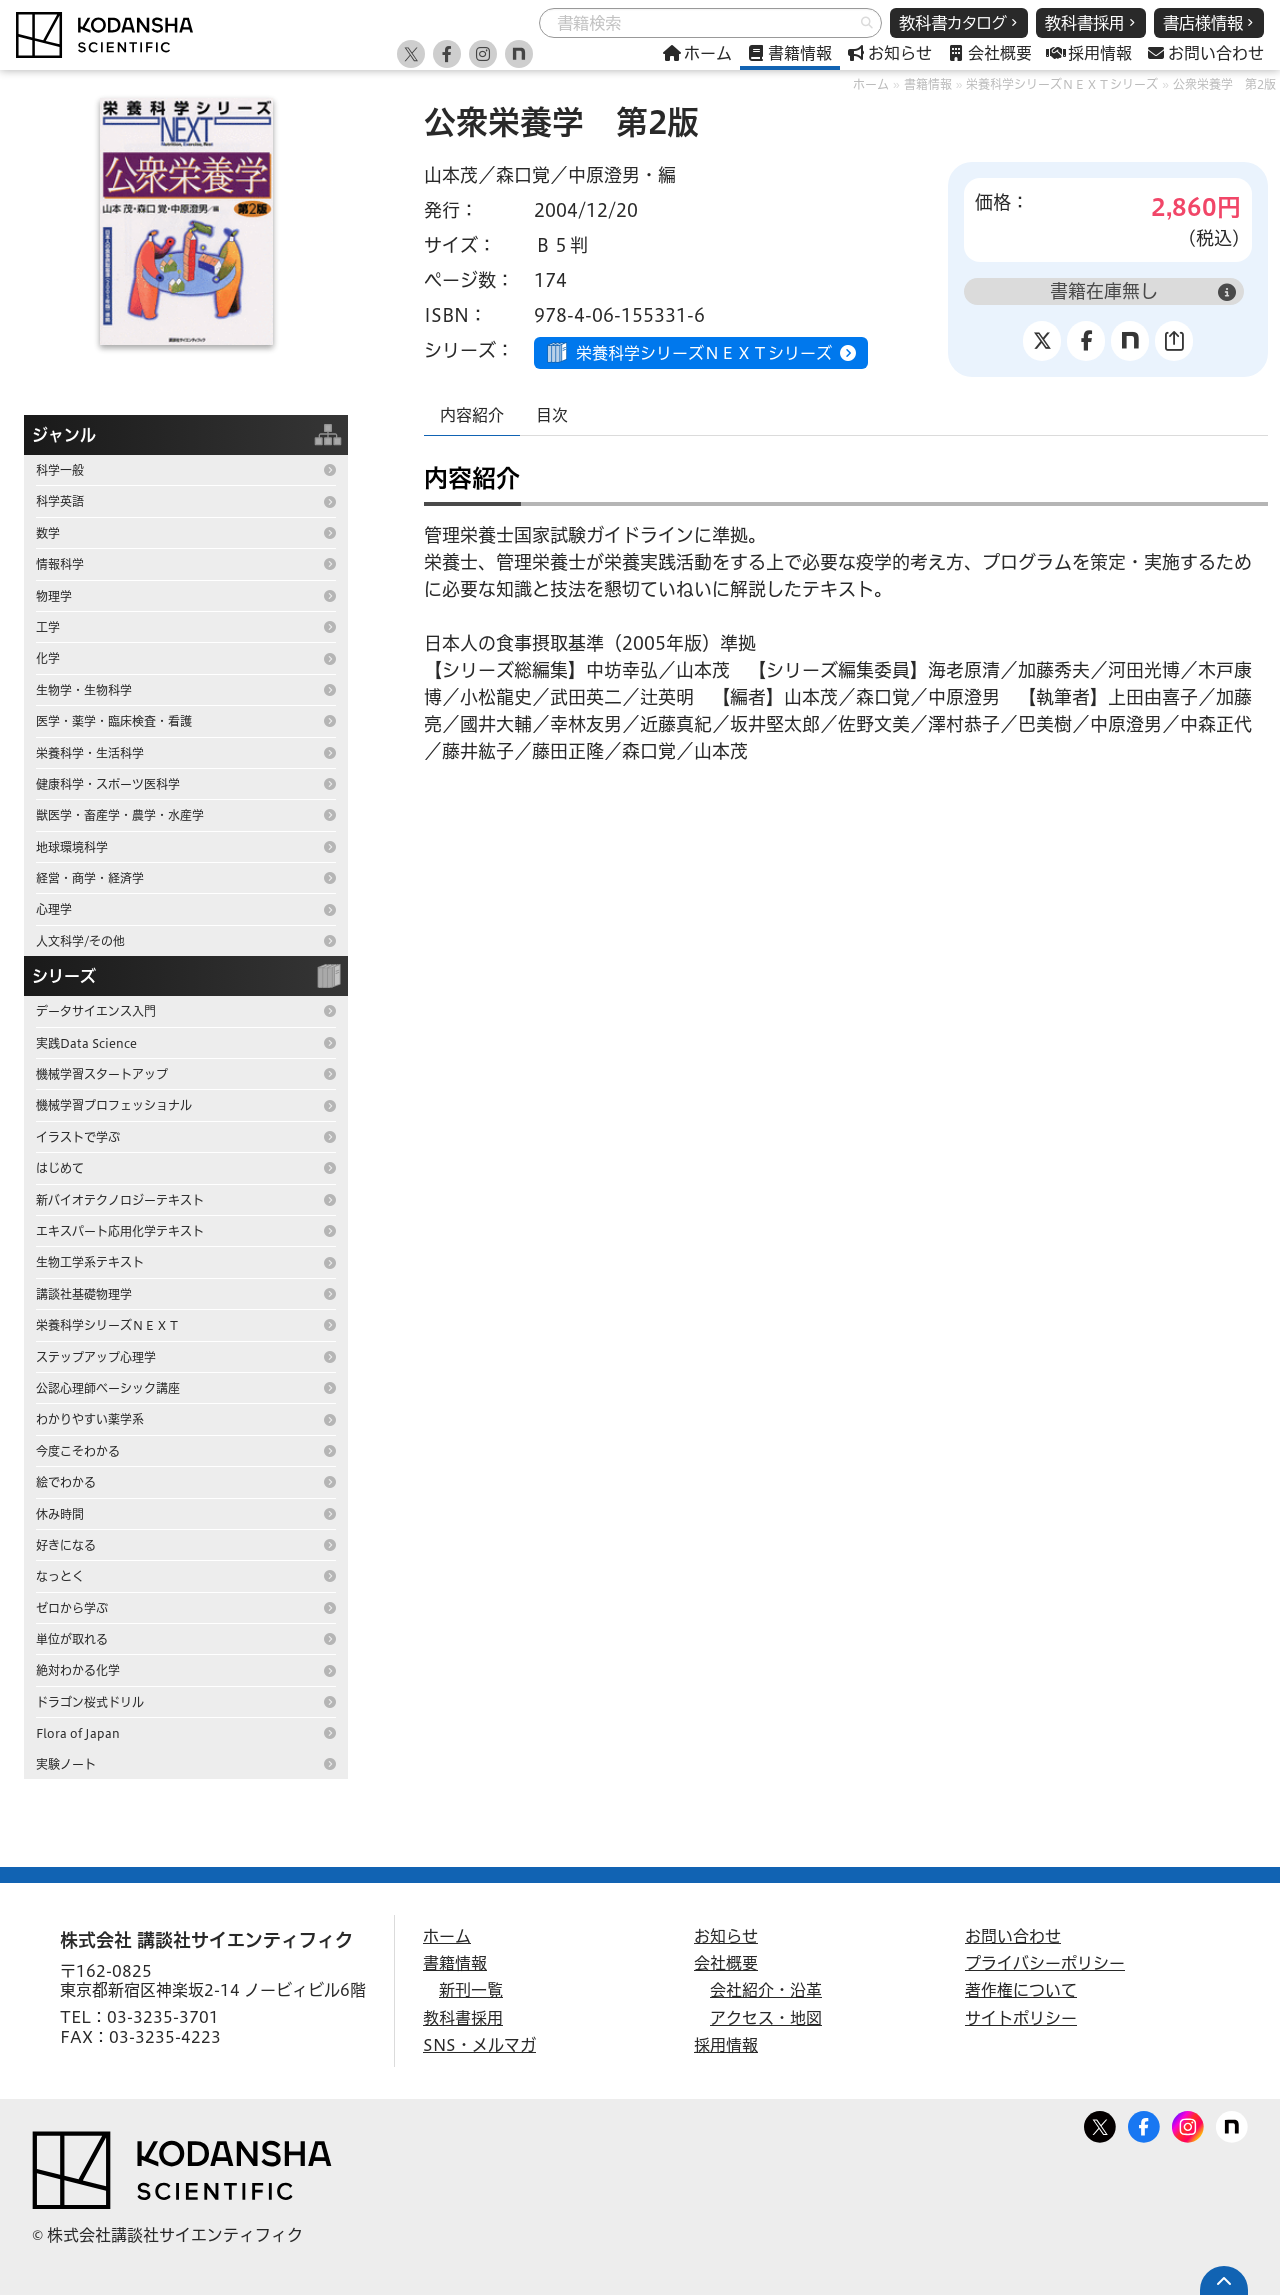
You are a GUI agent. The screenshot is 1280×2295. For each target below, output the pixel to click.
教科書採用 (463, 2018)
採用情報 (726, 2045)
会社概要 (726, 1963)
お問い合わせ (1013, 1936)
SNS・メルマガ (479, 2045)
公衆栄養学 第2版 (1224, 84)
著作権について (1021, 1990)
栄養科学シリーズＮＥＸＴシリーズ (1062, 84)
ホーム (871, 84)
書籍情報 (928, 84)
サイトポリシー (1021, 2018)
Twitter (1100, 2123)
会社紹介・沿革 (766, 1990)
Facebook (1144, 2123)
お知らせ (726, 1936)
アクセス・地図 (766, 2018)
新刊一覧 (471, 1990)
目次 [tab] (552, 415)
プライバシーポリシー (1045, 1963)
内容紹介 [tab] (472, 415)
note (1232, 2123)
